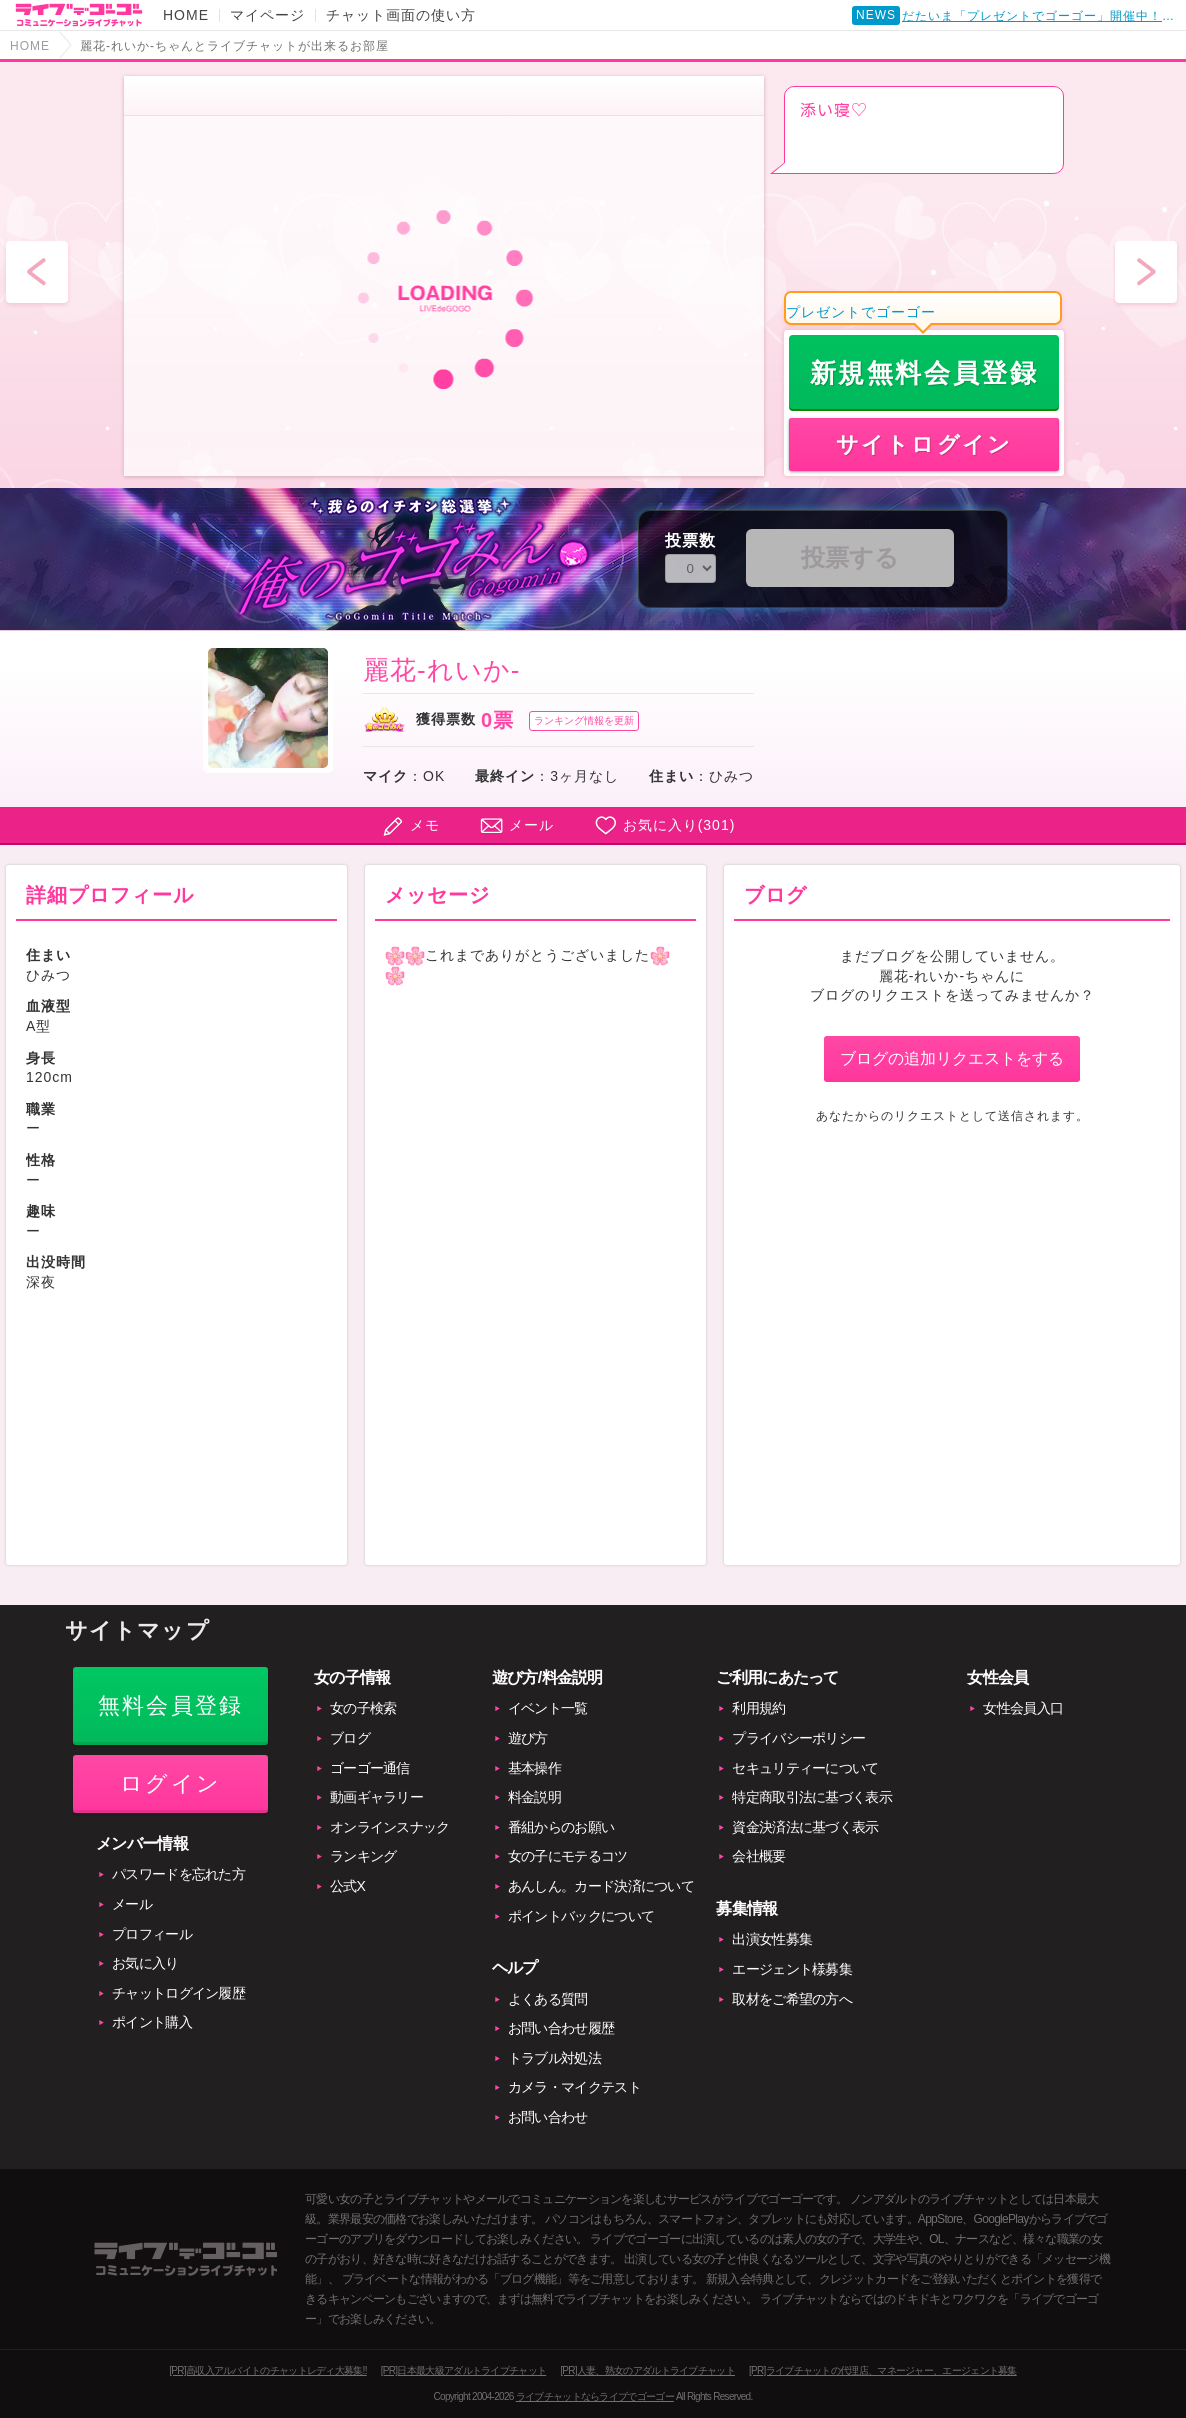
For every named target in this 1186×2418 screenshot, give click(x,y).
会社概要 (758, 1856)
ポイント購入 (152, 2022)
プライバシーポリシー (798, 1738)
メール (531, 825)
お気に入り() (679, 825)
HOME (186, 15)
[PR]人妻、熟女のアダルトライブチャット (647, 2370)
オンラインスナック (390, 1827)
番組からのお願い (561, 1827)
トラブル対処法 (554, 2058)
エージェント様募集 (792, 1969)
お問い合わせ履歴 (561, 2028)
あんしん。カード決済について (601, 1886)
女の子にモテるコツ (568, 1856)
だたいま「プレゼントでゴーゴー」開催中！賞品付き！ (1042, 16)
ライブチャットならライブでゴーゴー (595, 2396)
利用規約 (758, 1708)
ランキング (363, 1856)
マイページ (267, 15)
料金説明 (534, 1797)
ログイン (170, 1783)
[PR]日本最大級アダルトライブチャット (463, 2370)
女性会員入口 (1023, 1708)
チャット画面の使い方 (401, 15)
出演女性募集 (772, 1939)
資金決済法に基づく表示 (805, 1827)
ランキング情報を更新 (584, 720)
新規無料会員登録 (924, 373)
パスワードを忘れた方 (178, 1874)
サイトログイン (924, 444)
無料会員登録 (170, 1705)
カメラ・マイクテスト (574, 2087)
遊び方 (528, 1738)
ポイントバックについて (581, 1916)
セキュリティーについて (805, 1768)
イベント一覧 (548, 1708)
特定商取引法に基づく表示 (812, 1797)
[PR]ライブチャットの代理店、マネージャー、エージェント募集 (883, 2370)
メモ (425, 825)
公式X (347, 1886)
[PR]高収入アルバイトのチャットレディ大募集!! (268, 2370)
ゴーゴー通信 (370, 1768)
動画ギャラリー (376, 1797)
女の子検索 (363, 1708)
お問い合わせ (548, 2117)
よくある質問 (548, 1999)
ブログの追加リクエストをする (952, 1058)
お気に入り (145, 1963)
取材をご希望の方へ (792, 1999)
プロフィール (152, 1934)
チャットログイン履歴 (178, 1993)
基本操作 (534, 1768)
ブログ (350, 1738)
